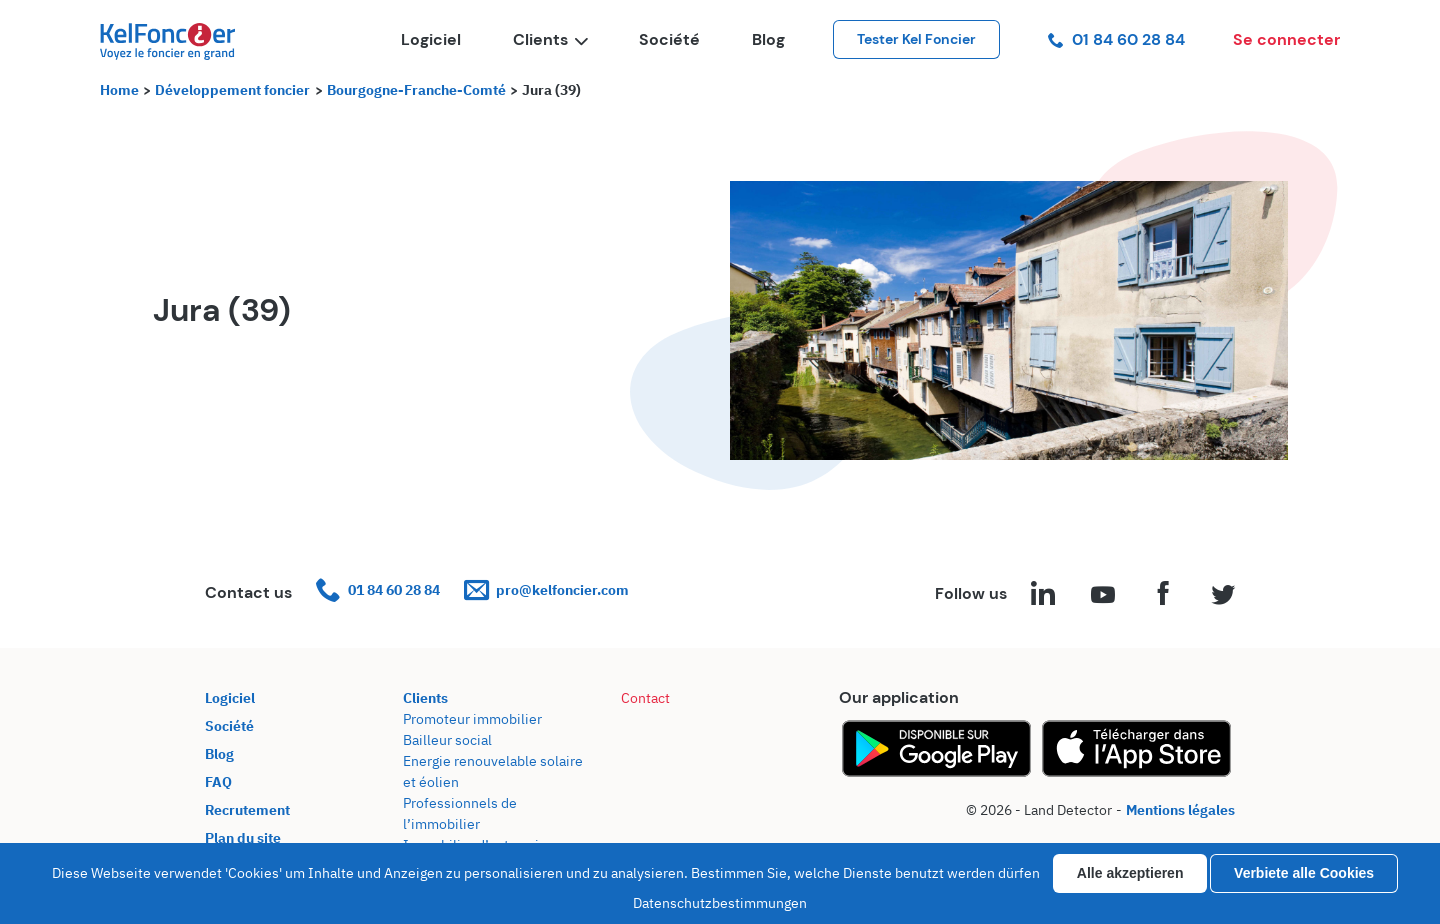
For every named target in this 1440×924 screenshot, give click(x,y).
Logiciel (431, 39)
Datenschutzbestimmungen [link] (720, 903)
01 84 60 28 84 (1116, 39)
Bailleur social (447, 740)
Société (669, 39)
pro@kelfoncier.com (546, 590)
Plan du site (243, 838)
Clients (550, 39)
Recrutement (247, 810)
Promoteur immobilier (472, 719)
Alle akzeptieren (1130, 873)
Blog (768, 39)
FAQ (218, 782)
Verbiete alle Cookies (1304, 873)
